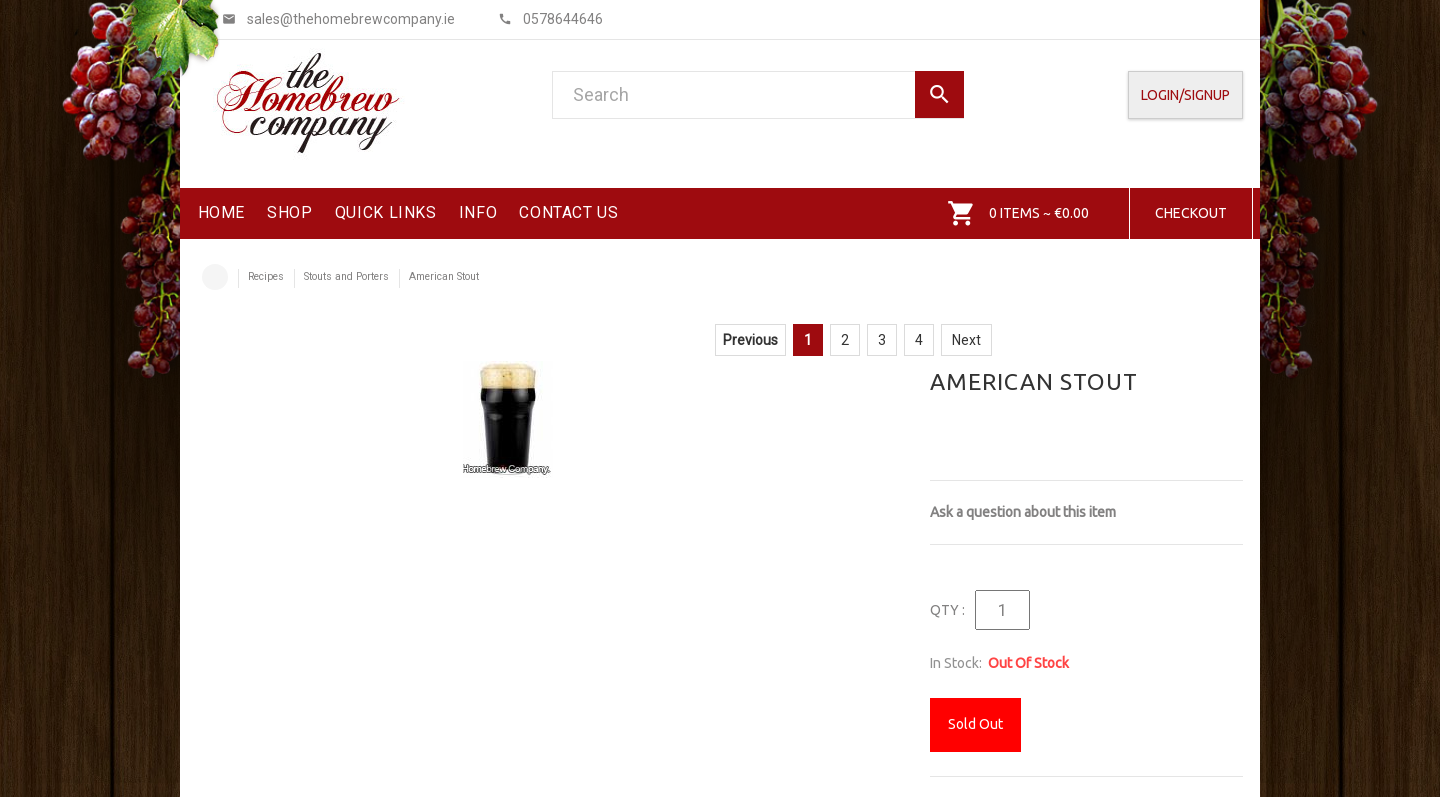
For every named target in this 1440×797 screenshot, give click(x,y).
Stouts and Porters (346, 276)
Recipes (266, 276)
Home (215, 277)
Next (966, 340)
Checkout (1191, 213)
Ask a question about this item (1023, 512)
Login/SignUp (1185, 95)
